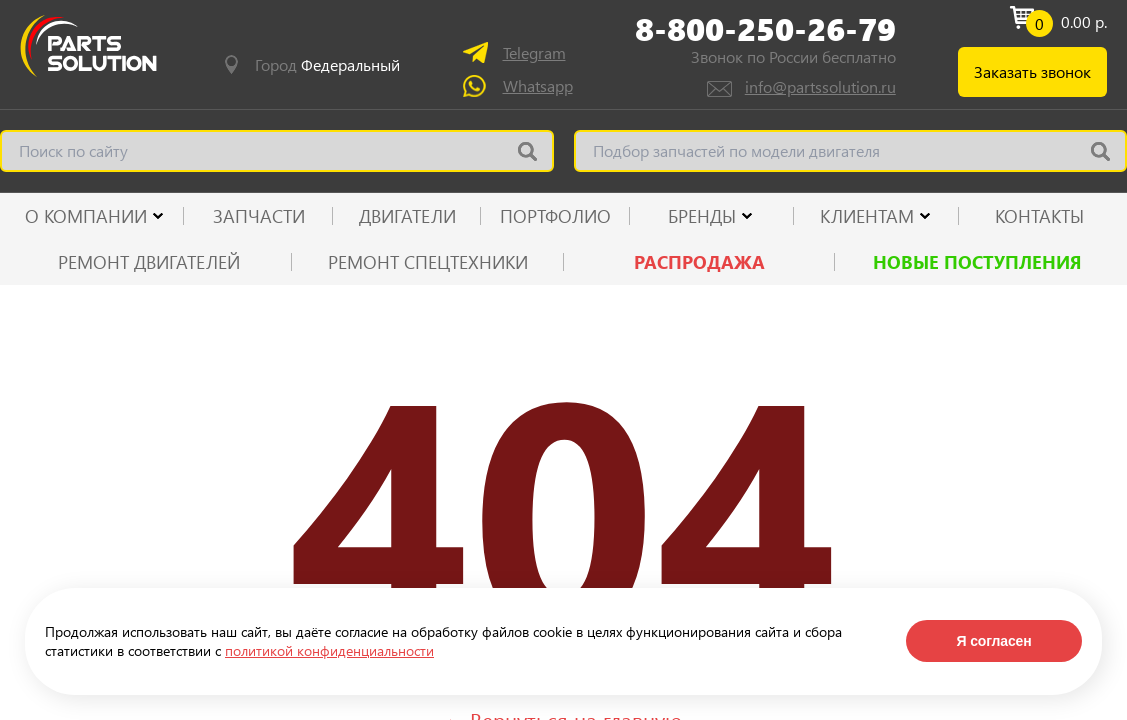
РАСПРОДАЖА (699, 262)
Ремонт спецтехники (428, 262)
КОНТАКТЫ (1039, 216)
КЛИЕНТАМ (867, 216)
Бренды (702, 216)
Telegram (534, 52)
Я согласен (993, 641)
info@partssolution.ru (820, 86)
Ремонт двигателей (149, 262)
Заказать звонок (1032, 71)
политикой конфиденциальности (329, 650)
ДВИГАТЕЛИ (407, 216)
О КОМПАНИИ (86, 216)
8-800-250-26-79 (765, 29)
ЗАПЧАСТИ (259, 216)
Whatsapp (538, 85)
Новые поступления (977, 262)
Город (327, 65)
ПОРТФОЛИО (555, 216)
